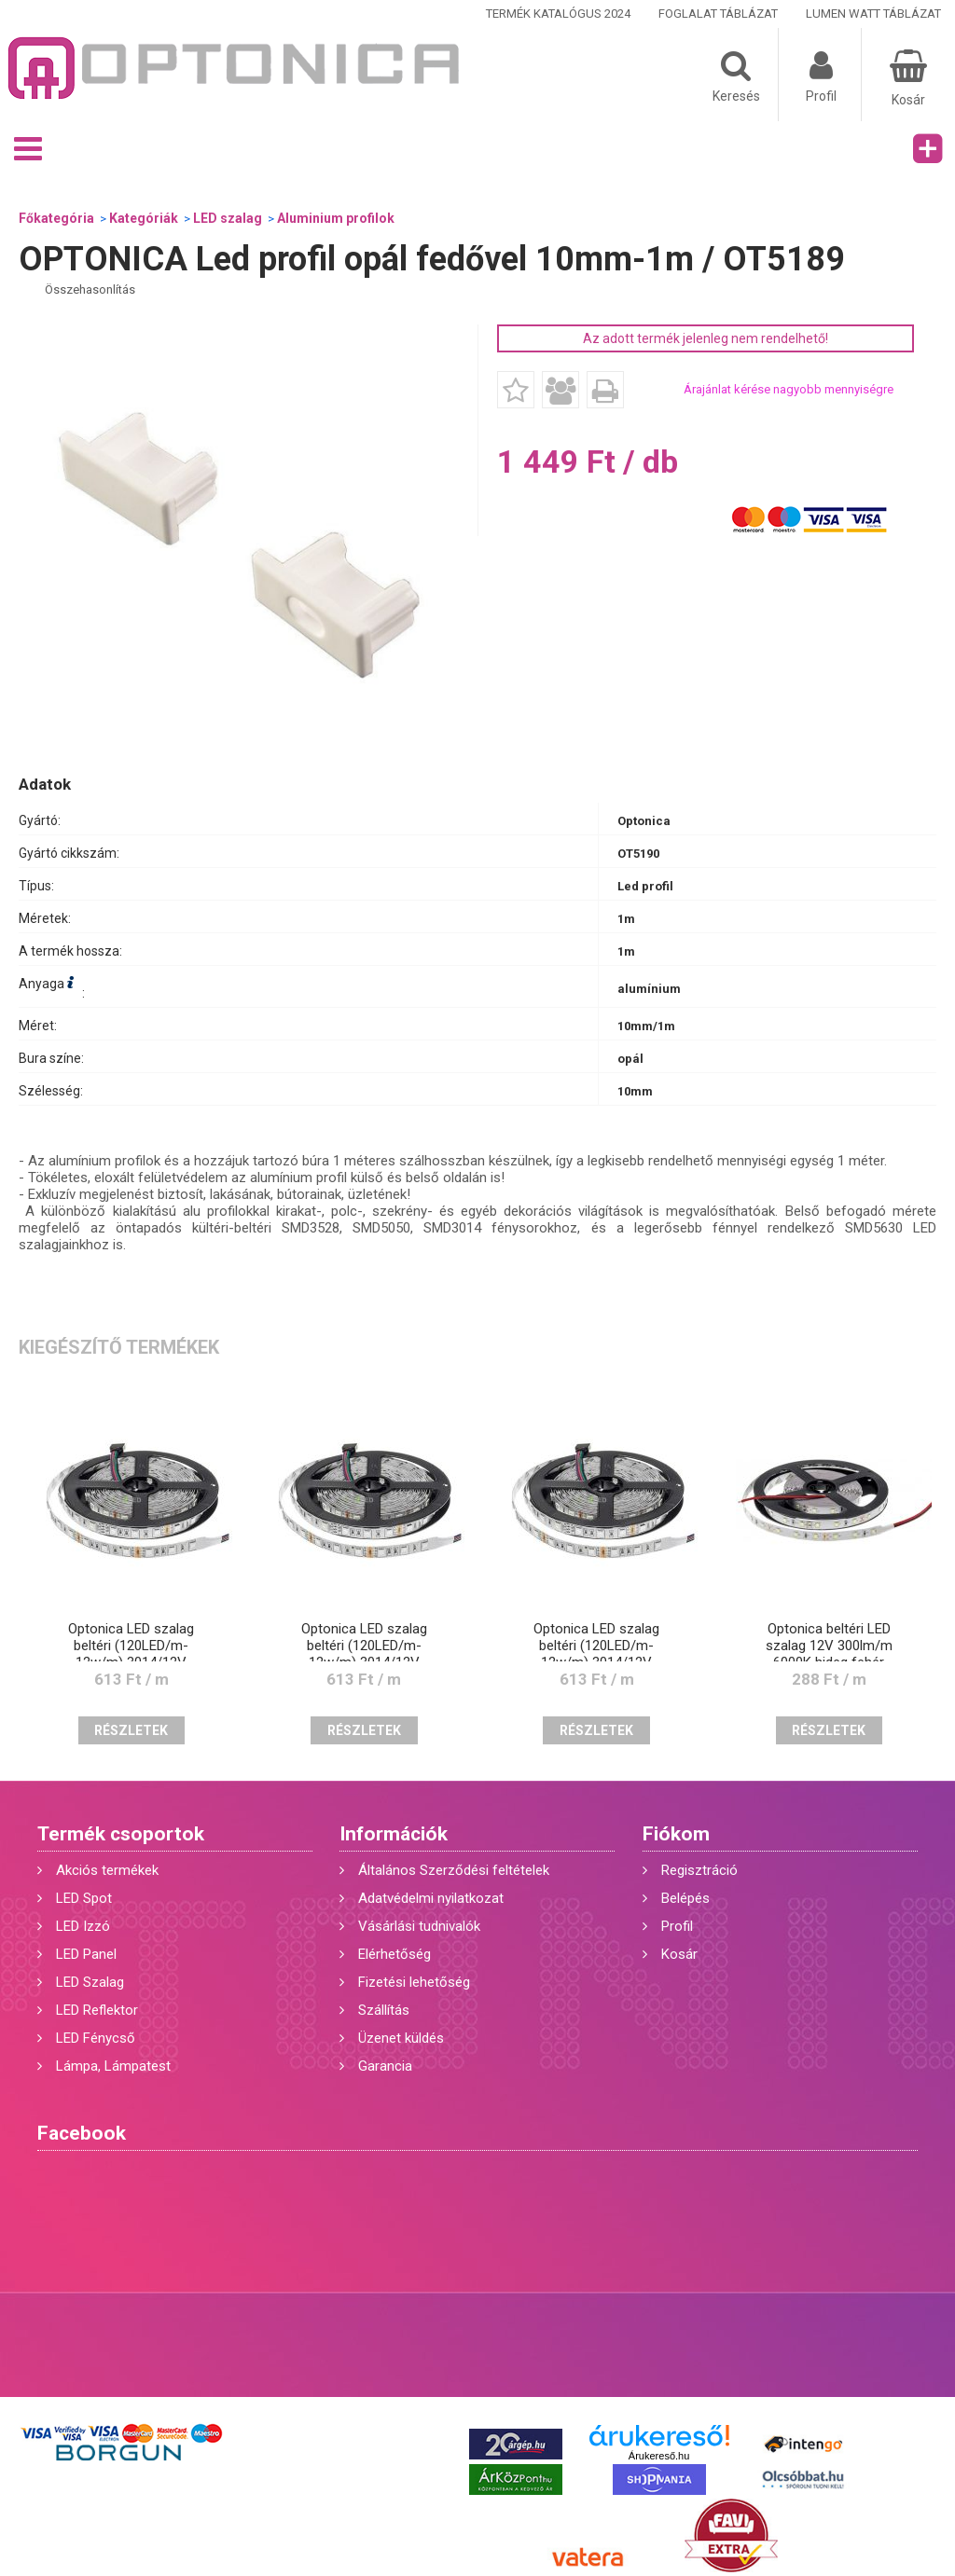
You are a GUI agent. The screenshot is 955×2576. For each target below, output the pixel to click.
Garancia (385, 2066)
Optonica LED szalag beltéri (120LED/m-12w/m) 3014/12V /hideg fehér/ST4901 (131, 1653)
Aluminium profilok (335, 218)
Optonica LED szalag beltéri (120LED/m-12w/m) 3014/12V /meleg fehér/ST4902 (364, 1653)
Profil (677, 1926)
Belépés (685, 1898)
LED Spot (84, 1898)
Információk (393, 1834)
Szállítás (383, 2010)
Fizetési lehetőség (414, 1982)
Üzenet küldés (401, 2038)
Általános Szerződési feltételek (453, 1870)
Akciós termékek (107, 1870)
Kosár (679, 1954)
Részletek (131, 1730)
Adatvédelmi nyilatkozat (431, 1898)
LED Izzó (83, 1926)
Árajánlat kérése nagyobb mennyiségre (788, 389)
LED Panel (86, 1954)
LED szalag (227, 218)
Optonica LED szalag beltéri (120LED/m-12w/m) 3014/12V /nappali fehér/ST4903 (596, 1653)
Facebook (81, 2133)
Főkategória (56, 218)
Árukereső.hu (659, 2455)
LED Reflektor (97, 2010)
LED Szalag (90, 1982)
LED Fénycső (95, 2038)
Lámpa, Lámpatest (113, 2066)
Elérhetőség (394, 1954)
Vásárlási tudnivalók (419, 1926)
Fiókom (676, 1834)
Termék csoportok (120, 1834)
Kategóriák (143, 218)
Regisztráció (699, 1870)
